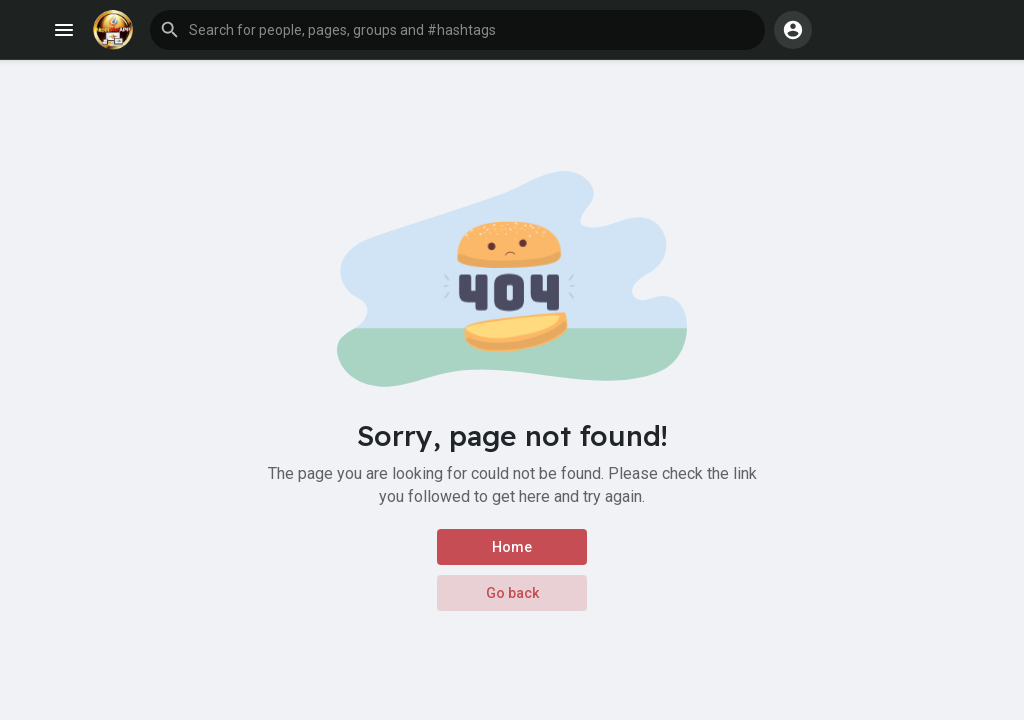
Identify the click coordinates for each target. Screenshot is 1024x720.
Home (512, 547)
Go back (512, 593)
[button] (457, 30)
